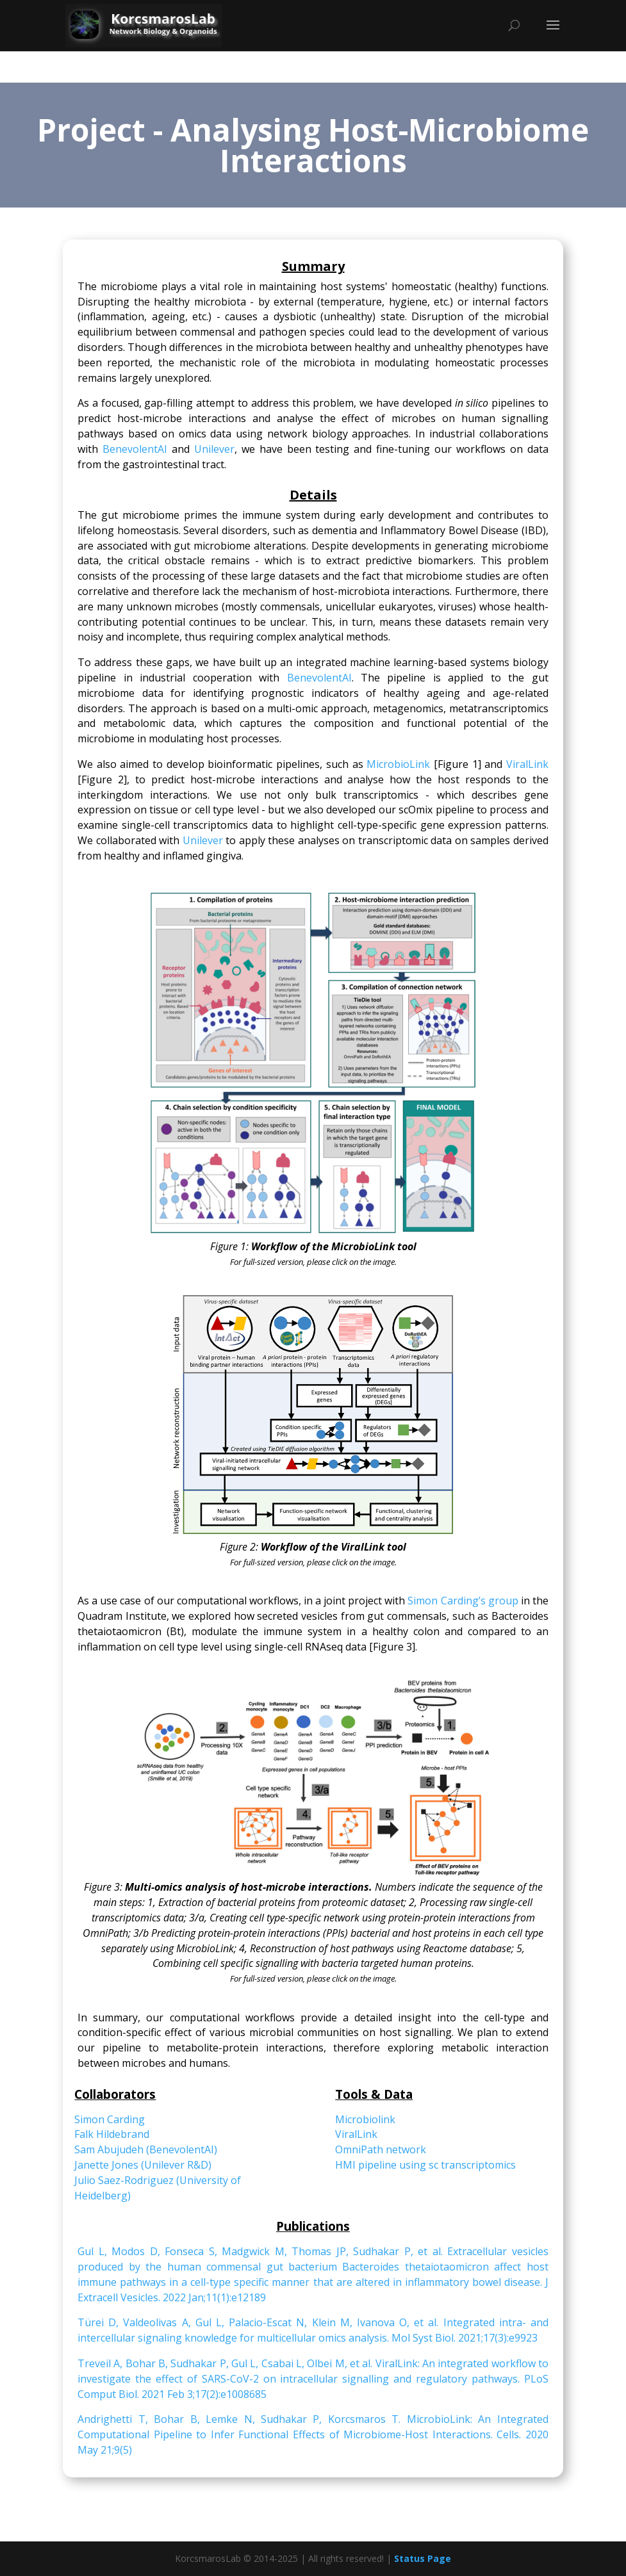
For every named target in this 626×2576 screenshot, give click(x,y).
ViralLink (527, 764)
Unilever (214, 449)
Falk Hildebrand (111, 2134)
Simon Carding (109, 2119)
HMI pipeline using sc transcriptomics (425, 2165)
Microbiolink (365, 2119)
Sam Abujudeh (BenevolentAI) (145, 2149)
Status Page (422, 2558)
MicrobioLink (398, 764)
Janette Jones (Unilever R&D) (142, 2165)
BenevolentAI (135, 449)
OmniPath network (380, 2149)
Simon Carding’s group (463, 1601)
